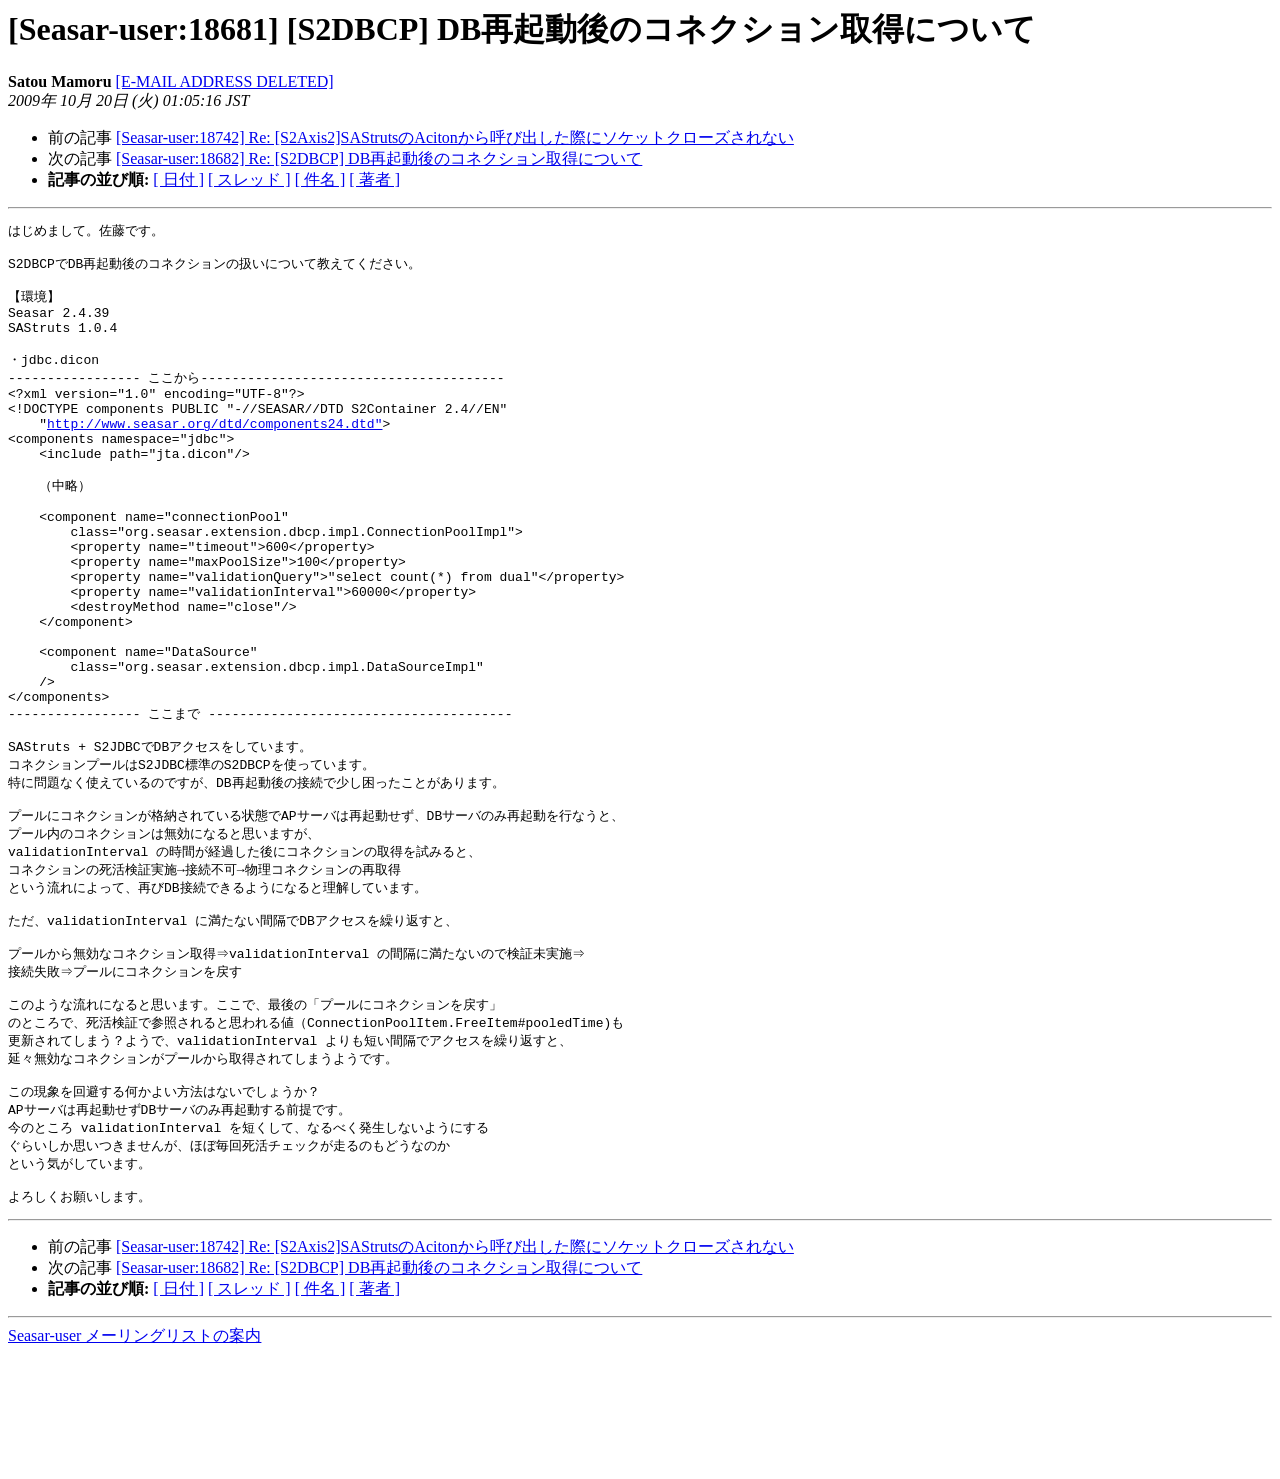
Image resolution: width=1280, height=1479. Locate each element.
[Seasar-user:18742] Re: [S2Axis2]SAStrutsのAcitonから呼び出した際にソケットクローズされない (455, 137)
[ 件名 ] (320, 179)
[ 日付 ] (178, 179)
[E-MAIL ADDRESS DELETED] (225, 81)
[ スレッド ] (249, 179)
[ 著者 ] (374, 179)
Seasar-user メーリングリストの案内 (134, 1459)
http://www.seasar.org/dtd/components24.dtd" (214, 452)
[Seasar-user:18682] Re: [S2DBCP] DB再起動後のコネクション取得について (379, 158)
